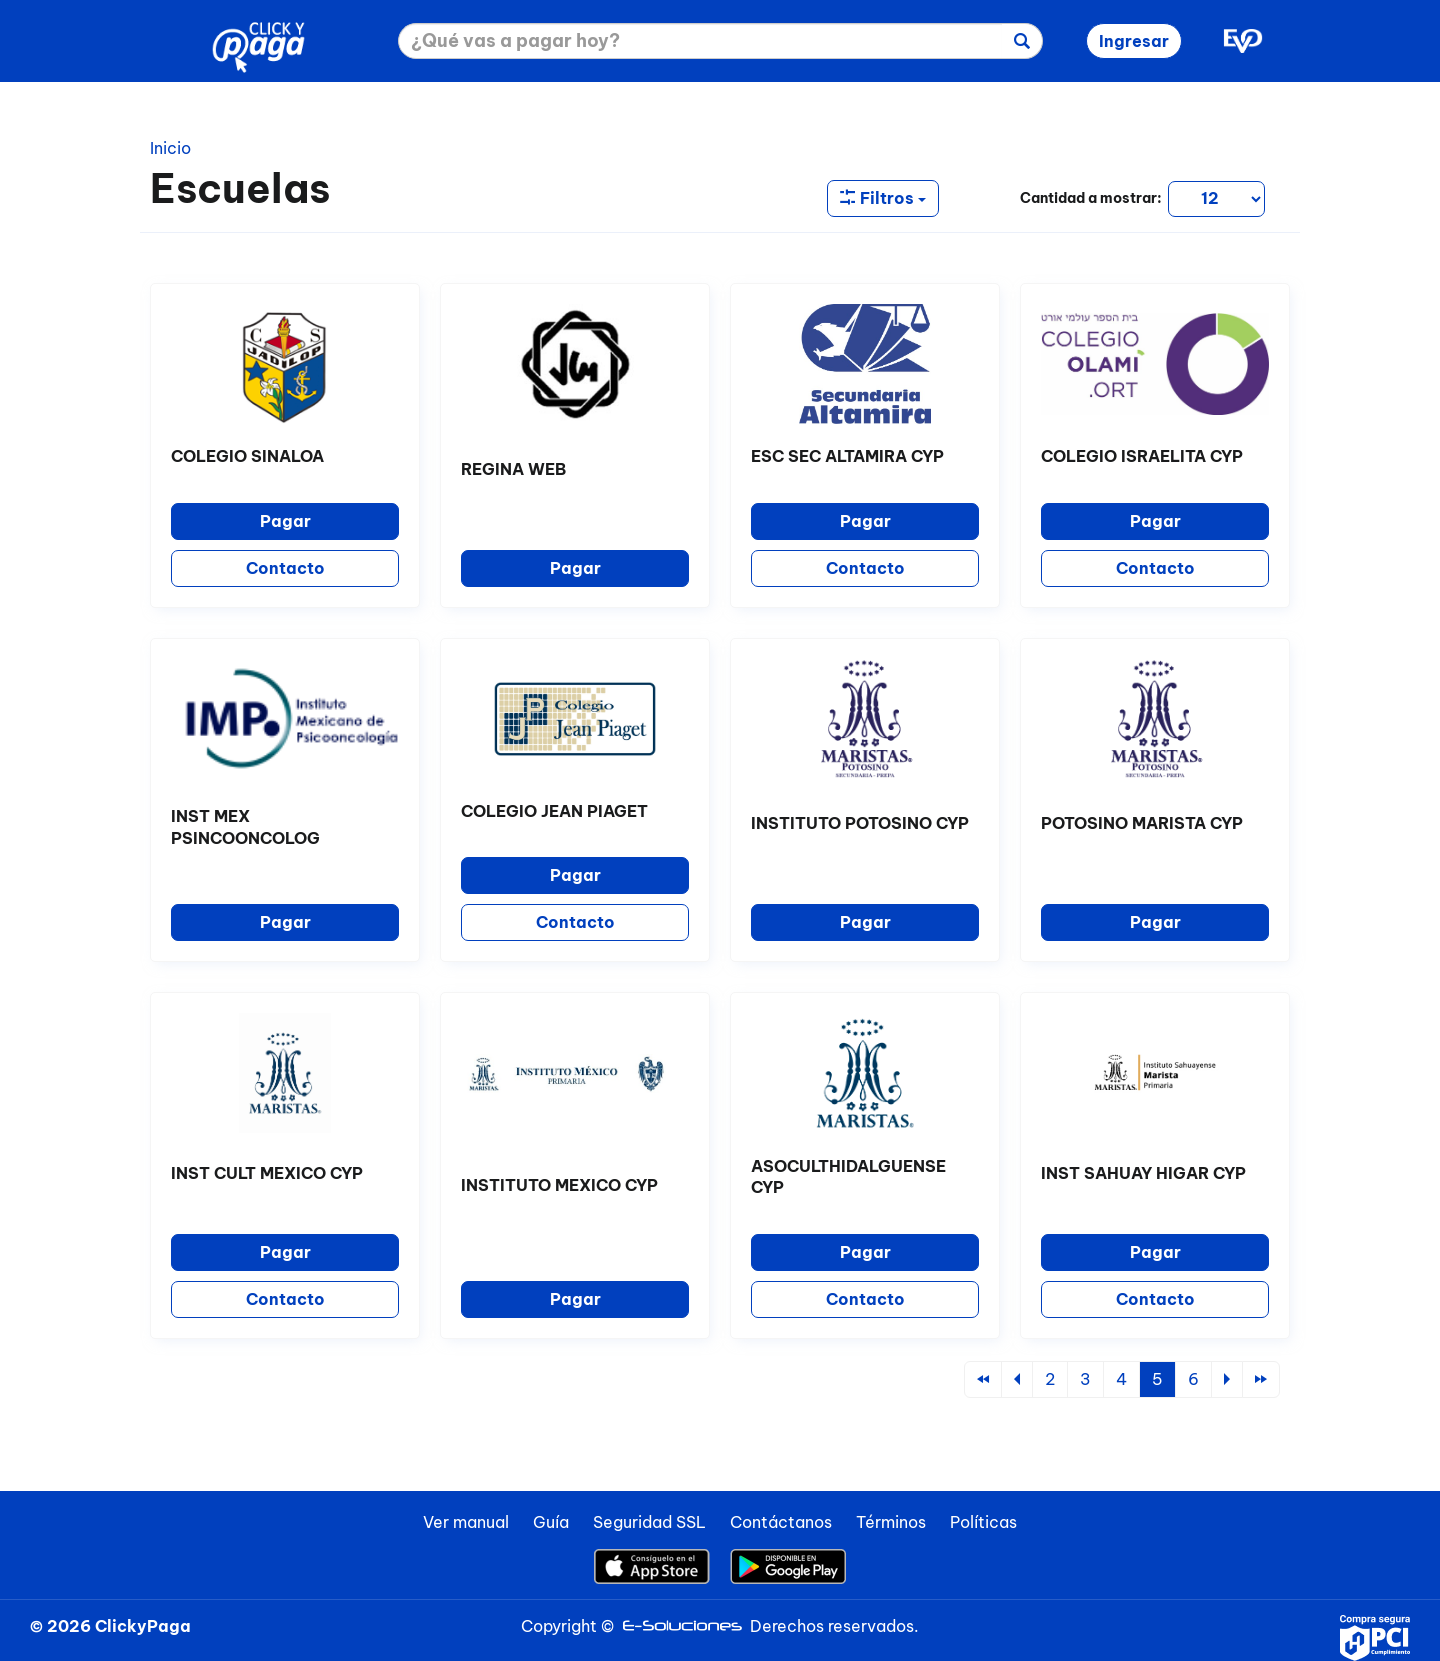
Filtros (883, 198)
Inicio (170, 148)
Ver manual (466, 1522)
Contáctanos (781, 1522)
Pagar (285, 521)
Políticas (983, 1522)
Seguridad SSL (649, 1522)
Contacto (285, 568)
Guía (551, 1522)
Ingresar (1134, 41)
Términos (891, 1522)
